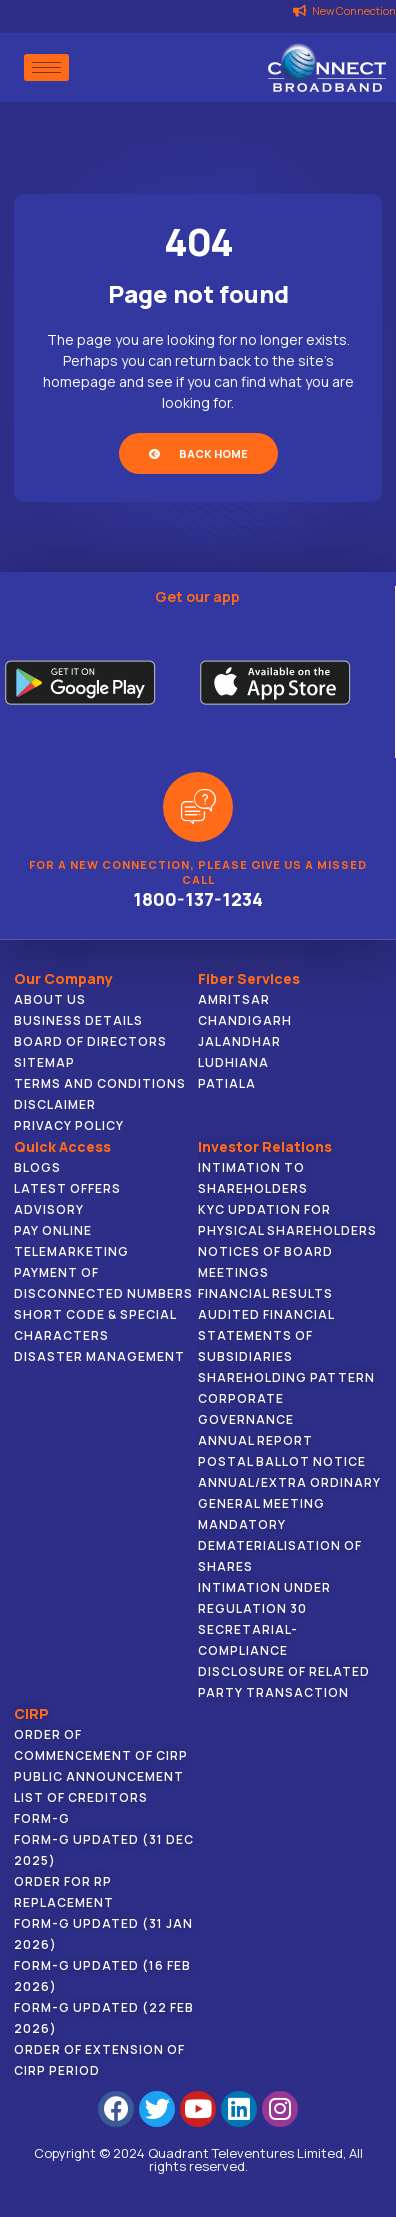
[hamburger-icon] (46, 67)
